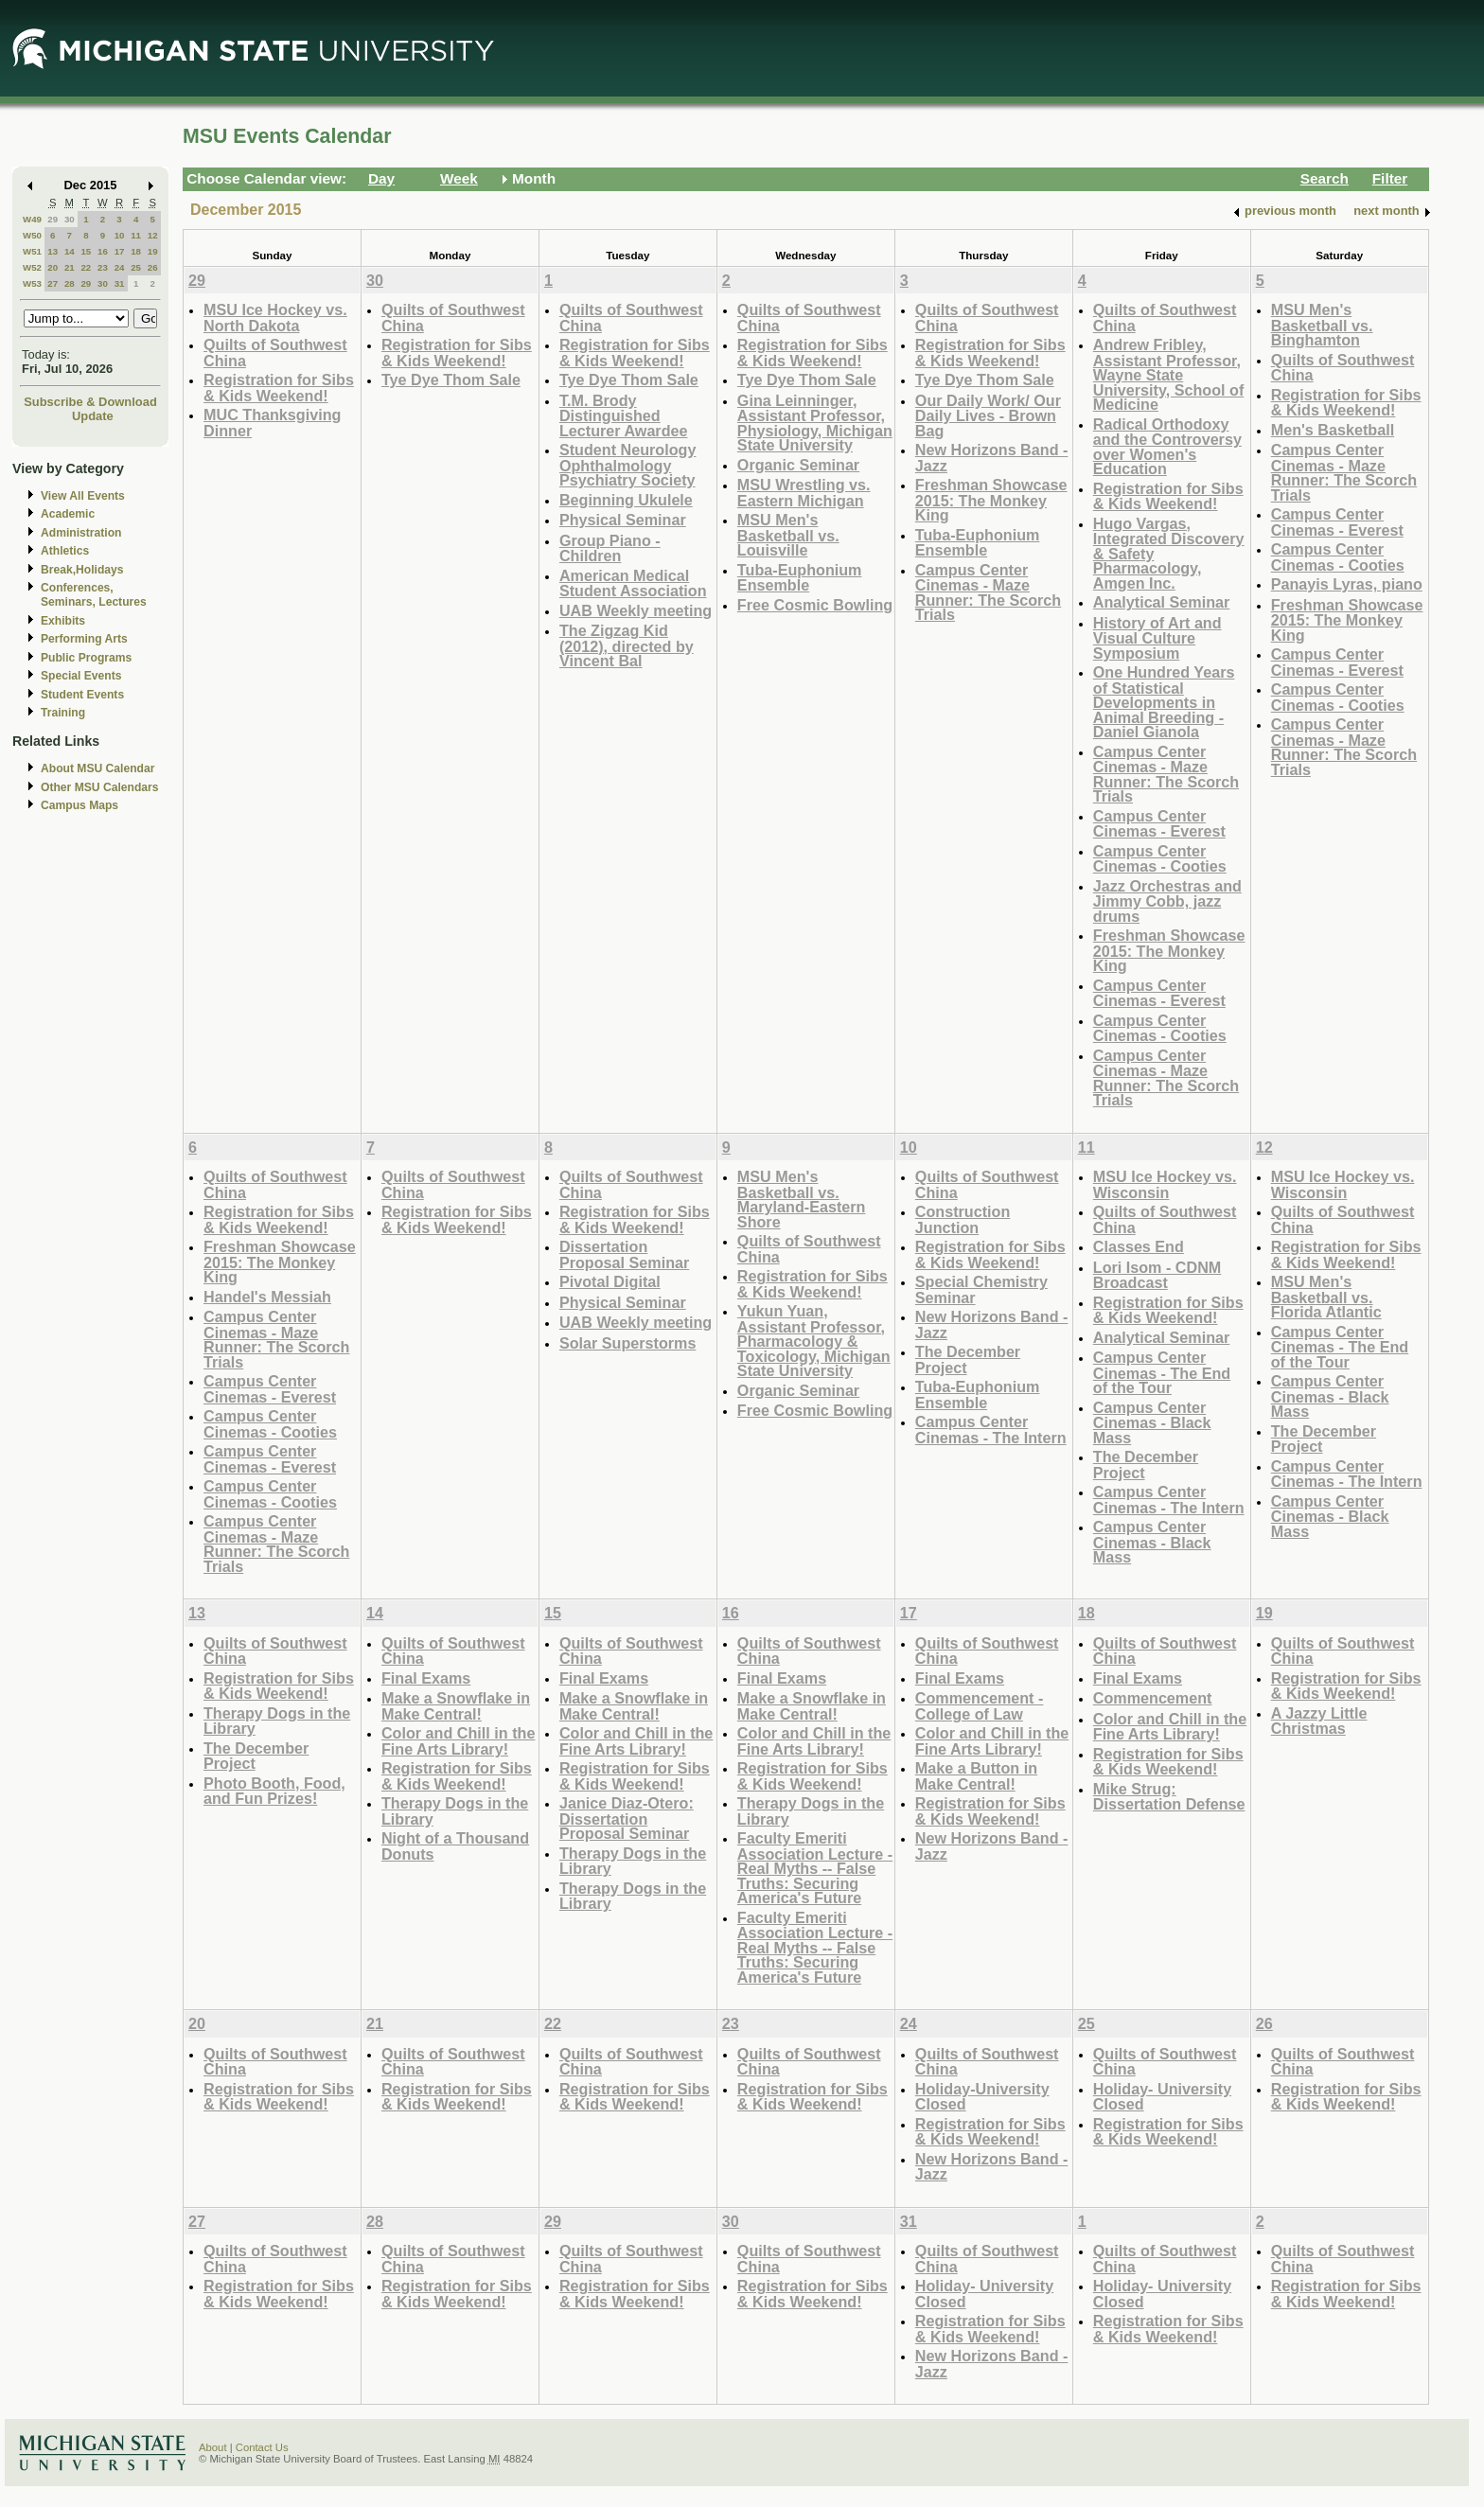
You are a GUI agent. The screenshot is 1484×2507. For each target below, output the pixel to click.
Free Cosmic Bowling (814, 604)
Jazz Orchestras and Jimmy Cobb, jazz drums (1167, 901)
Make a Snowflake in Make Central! (455, 1705)
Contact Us (262, 2447)
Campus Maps (79, 805)
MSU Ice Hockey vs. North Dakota (275, 317)
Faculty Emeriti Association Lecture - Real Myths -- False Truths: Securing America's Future (814, 1867)
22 (85, 267)
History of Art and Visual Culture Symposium (1157, 638)
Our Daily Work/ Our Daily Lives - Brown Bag (988, 415)
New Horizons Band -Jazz (992, 457)
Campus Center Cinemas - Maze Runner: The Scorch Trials (988, 592)
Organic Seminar (798, 464)
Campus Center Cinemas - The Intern (991, 1429)
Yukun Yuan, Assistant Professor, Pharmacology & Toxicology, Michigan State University (814, 1340)
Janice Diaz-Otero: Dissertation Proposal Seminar (626, 1818)
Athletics (65, 550)
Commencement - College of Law (979, 1705)
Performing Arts (84, 638)
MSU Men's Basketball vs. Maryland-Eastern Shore (801, 1199)
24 (120, 267)
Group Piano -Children (610, 548)
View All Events (83, 496)
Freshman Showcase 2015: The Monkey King (991, 499)
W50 (32, 235)
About (213, 2447)
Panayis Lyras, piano (1346, 583)
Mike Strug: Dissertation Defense (1169, 1796)
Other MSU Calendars (100, 787)
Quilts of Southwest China (275, 352)
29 (52, 219)
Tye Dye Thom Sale (451, 379)
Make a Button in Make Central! (976, 1775)
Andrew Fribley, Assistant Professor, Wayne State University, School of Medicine (1169, 374)
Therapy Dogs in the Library (276, 1721)
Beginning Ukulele (626, 499)
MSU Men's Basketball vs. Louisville (788, 534)
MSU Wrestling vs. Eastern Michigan (804, 492)
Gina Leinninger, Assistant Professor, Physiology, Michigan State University (814, 423)
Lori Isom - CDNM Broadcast (1157, 1275)
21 (69, 267)
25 (136, 267)
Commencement (1152, 1697)
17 (120, 251)
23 (102, 267)
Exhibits (63, 620)
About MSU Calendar (97, 768)
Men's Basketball (1332, 429)
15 (85, 251)
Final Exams (425, 1677)
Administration (81, 532)
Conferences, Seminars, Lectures (94, 595)
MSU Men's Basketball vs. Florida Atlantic (1326, 1296)
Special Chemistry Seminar (981, 1289)
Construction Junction (963, 1219)
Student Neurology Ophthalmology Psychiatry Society (628, 464)
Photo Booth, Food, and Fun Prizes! (274, 1791)
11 (136, 235)
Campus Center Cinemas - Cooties (1160, 858)
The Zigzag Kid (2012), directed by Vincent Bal (626, 645)
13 (52, 251)
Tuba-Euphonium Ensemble (799, 577)
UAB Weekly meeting (635, 610)
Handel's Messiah (267, 1296)
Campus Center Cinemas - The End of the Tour (1161, 1372)
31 (120, 283)
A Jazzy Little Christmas (1319, 1721)
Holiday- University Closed (1162, 2096)
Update (93, 416)
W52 (32, 267)
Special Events (81, 675)
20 (52, 267)
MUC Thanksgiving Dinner (272, 422)
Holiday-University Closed (982, 2096)
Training (63, 712)
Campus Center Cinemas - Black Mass (1152, 1422)
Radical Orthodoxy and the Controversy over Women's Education (1167, 446)
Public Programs (86, 657)
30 (69, 219)
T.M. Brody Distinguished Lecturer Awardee (623, 415)
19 (153, 251)
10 (120, 235)
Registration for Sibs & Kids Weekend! (278, 387)
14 (69, 251)
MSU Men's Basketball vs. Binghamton (1322, 324)
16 (102, 251)
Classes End (1138, 1246)
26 (153, 267)
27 (52, 283)
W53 (32, 283)
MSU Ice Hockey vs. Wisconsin (1165, 1184)
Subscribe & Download (90, 402)
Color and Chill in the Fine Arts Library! (458, 1740)
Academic (68, 514)
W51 (32, 251)
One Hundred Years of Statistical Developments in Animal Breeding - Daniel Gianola (1164, 701)
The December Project (967, 1359)
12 (153, 235)
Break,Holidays (82, 569)
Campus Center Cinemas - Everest (1159, 823)
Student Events (82, 694)
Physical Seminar (622, 519)
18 (136, 251)
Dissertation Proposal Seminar (624, 1254)
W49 (32, 219)
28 (69, 283)
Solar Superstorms (628, 1342)
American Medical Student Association (633, 583)
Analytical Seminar (1161, 601)
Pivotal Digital (610, 1281)
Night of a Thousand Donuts (455, 1846)
